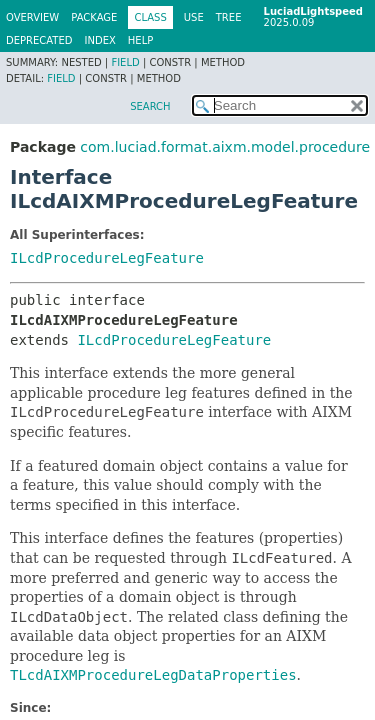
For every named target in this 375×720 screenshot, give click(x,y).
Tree (229, 17)
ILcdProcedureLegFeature (107, 258)
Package (94, 17)
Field (125, 62)
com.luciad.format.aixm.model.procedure (225, 147)
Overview (32, 17)
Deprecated (39, 40)
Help (140, 40)
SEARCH (150, 106)
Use (194, 17)
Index (100, 40)
